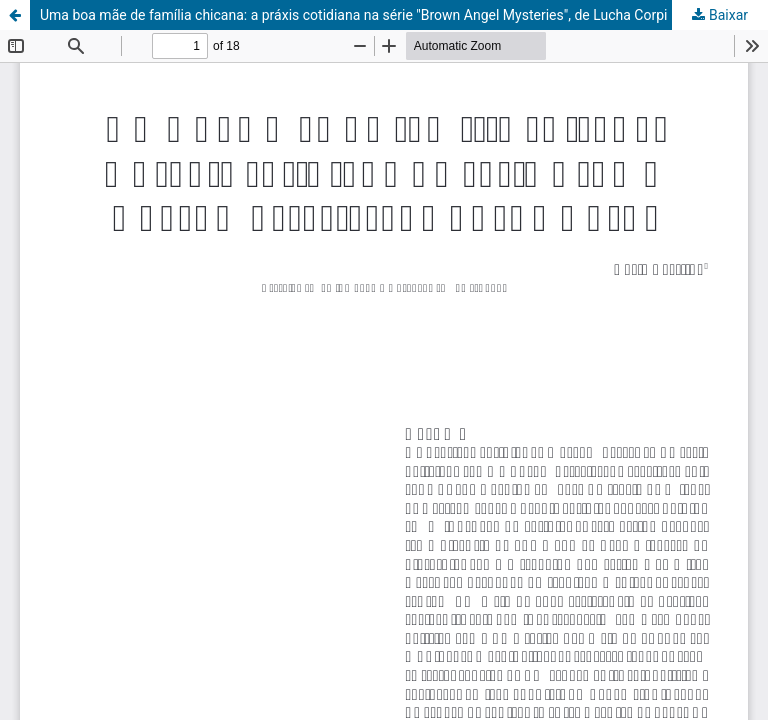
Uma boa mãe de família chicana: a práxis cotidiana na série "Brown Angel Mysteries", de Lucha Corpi (353, 15)
